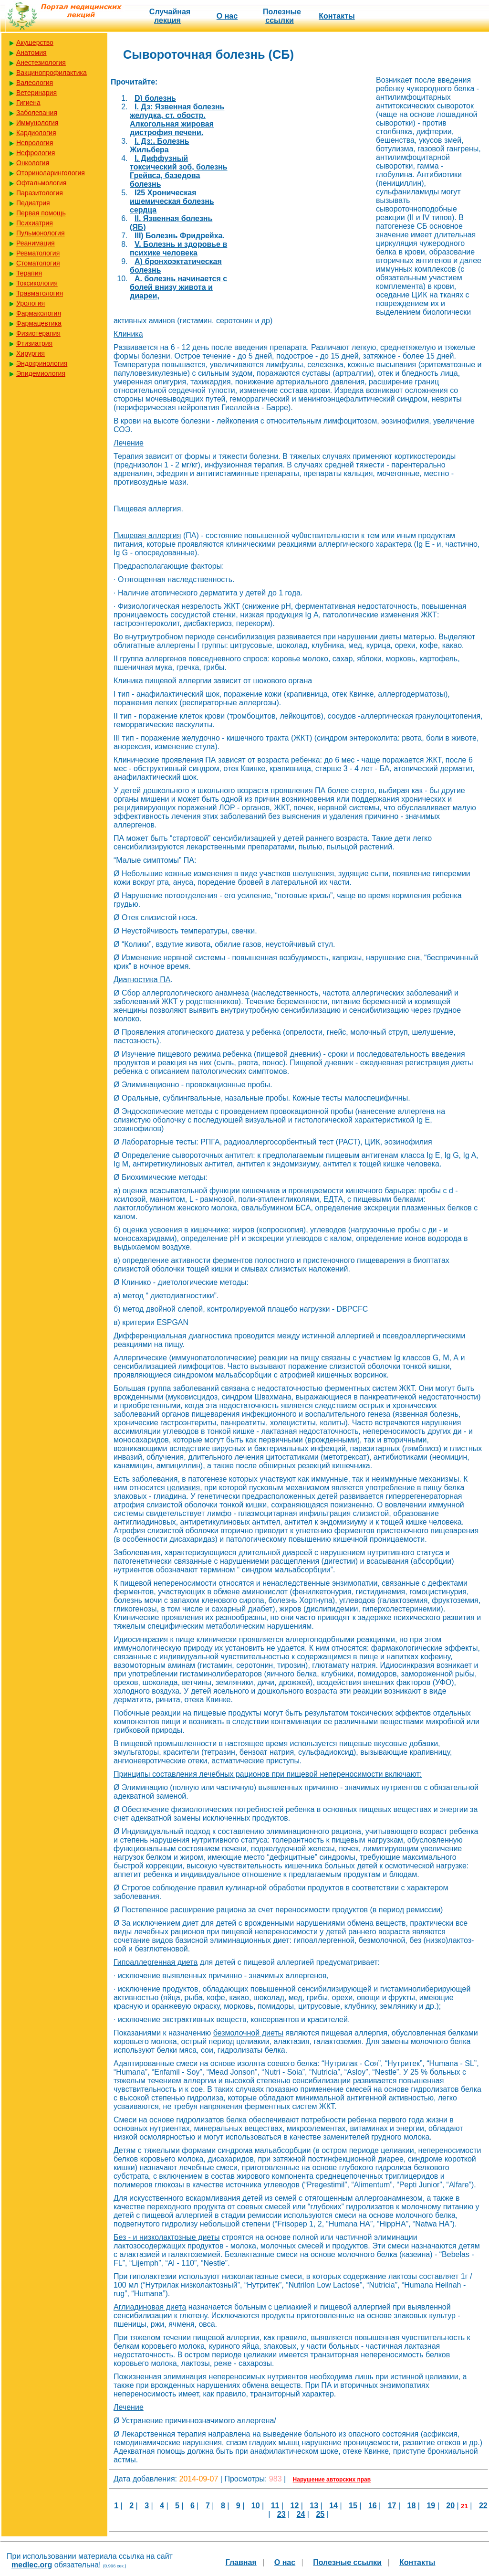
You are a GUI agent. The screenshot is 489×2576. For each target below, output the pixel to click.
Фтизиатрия (34, 343)
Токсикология (37, 283)
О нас (227, 16)
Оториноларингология (50, 173)
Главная (241, 2562)
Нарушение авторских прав (332, 2479)
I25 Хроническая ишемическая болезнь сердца (172, 201)
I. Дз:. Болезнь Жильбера (159, 145)
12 (295, 2506)
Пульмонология (40, 233)
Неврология (34, 143)
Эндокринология (41, 363)
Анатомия (31, 52)
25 (320, 2514)
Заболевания (36, 113)
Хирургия (30, 353)
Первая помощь (41, 213)
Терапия (29, 273)
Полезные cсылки (282, 16)
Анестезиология (41, 62)
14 (333, 2506)
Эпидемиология (40, 373)
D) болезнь (155, 98)
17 (392, 2506)
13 (314, 2506)
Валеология (34, 82)
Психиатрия (34, 223)
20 (450, 2506)
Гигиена (28, 102)
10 (255, 2506)
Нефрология (35, 153)
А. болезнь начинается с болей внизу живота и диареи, (178, 287)
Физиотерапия (38, 333)
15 (353, 2506)
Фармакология (38, 313)
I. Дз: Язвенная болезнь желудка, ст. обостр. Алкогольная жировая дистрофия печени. (177, 120)
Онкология (32, 163)
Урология (30, 303)
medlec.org (31, 2565)
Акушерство (34, 42)
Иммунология (37, 123)
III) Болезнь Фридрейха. (180, 236)
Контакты (336, 16)
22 (483, 2506)
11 (275, 2506)
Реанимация (35, 243)
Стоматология (38, 263)
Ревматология (38, 253)
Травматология (39, 293)
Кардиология (36, 133)
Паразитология (39, 193)
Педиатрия (33, 203)
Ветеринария (36, 92)
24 (301, 2514)
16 (372, 2506)
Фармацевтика (39, 323)
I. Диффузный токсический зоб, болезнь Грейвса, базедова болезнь (179, 171)
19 (431, 2506)
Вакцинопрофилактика (51, 72)
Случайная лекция (169, 16)
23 (281, 2514)
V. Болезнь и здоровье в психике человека (178, 248)
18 (411, 2506)
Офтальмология (41, 183)
